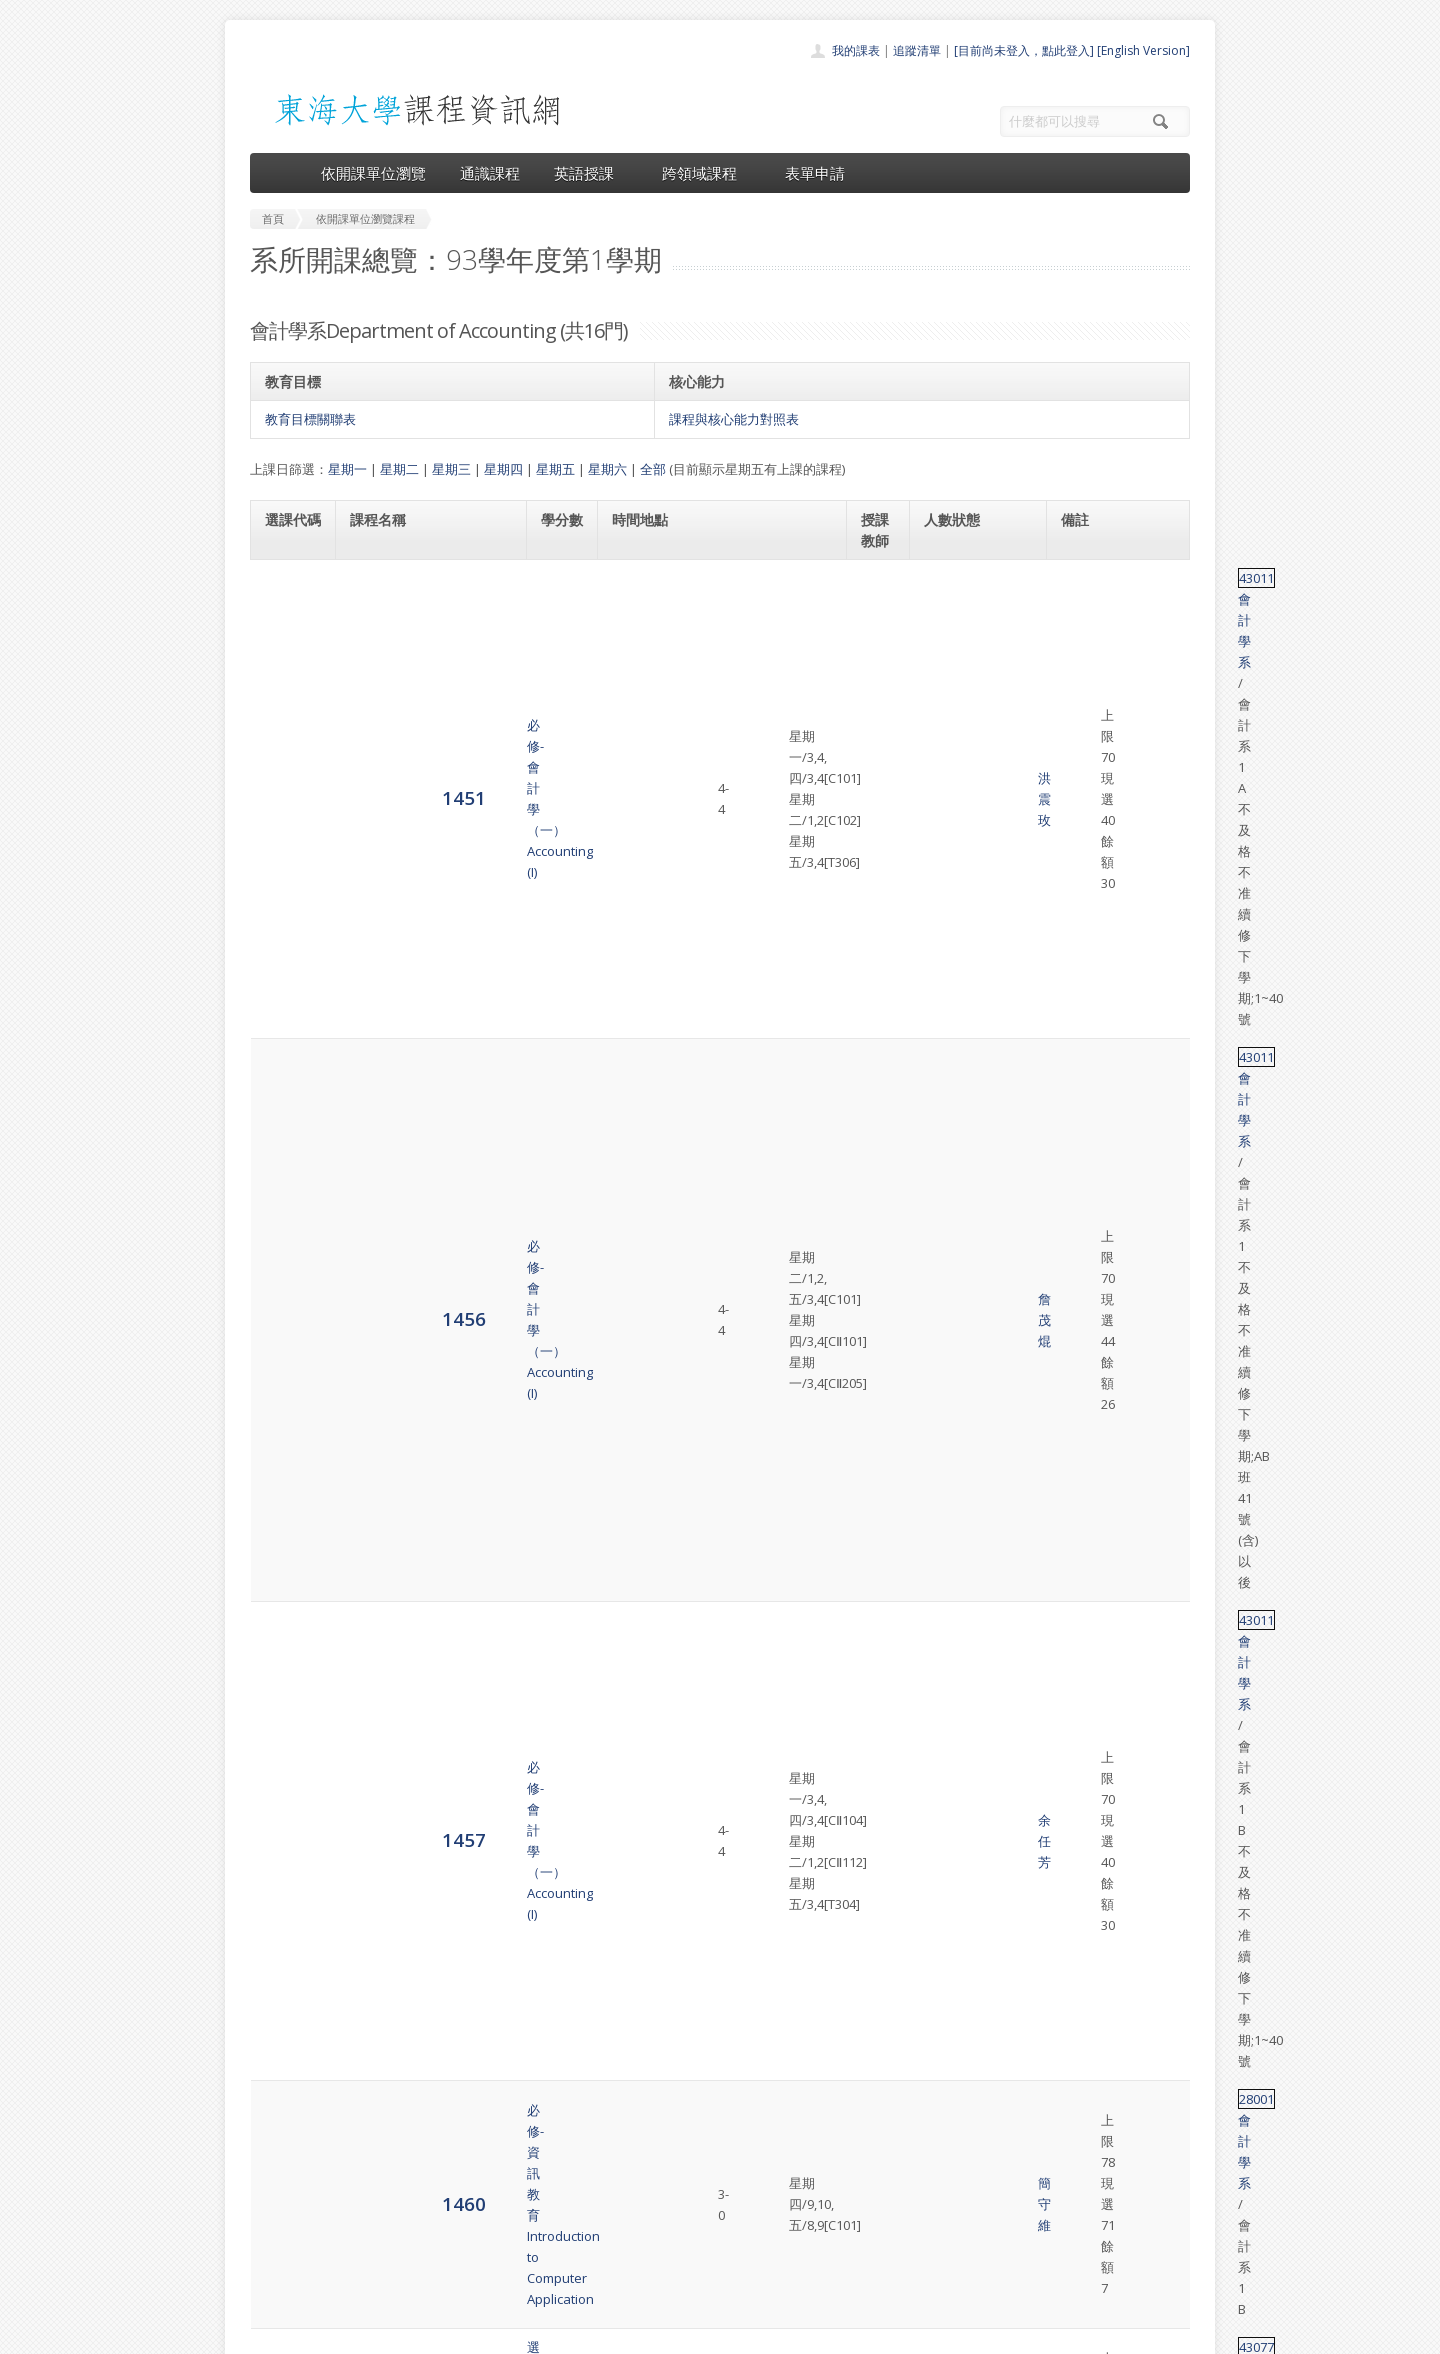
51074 (1079, 1887)
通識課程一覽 (680, 2189)
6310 (287, 1593)
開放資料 (668, 2255)
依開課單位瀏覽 (373, 173)
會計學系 (1127, 578)
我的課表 (856, 50)
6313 (287, 1806)
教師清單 (668, 2277)
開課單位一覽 (680, 2167)
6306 (287, 1513)
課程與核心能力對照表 (734, 419)
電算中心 (522, 2333)
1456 (287, 720)
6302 (287, 1322)
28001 (1079, 913)
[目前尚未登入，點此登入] (1024, 50)
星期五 (555, 469)
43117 (1079, 1233)
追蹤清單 (917, 50)
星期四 (503, 469)
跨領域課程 (706, 173)
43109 (1079, 1132)
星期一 (347, 469)
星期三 (451, 469)
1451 (287, 608)
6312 (287, 1694)
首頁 (656, 2145)
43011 (1079, 578)
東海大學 (267, 2333)
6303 (287, 1423)
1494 (287, 1061)
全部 (653, 469)
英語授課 (591, 173)
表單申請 (815, 173)
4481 (287, 1242)
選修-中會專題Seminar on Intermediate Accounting (425, 1967)
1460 (287, 922)
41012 (1079, 1504)
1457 (287, 831)
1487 (287, 991)
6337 (287, 1966)
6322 (287, 1896)
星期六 (607, 469)
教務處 (585, 2333)
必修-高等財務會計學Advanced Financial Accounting (410, 1243)
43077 (1079, 982)
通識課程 (490, 173)
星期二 (399, 469)
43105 (1079, 1052)
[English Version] (1143, 50)
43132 (1079, 1957)
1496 (287, 1151)
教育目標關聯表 (310, 419)
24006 (1079, 1664)
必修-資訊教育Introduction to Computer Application (425, 923)
